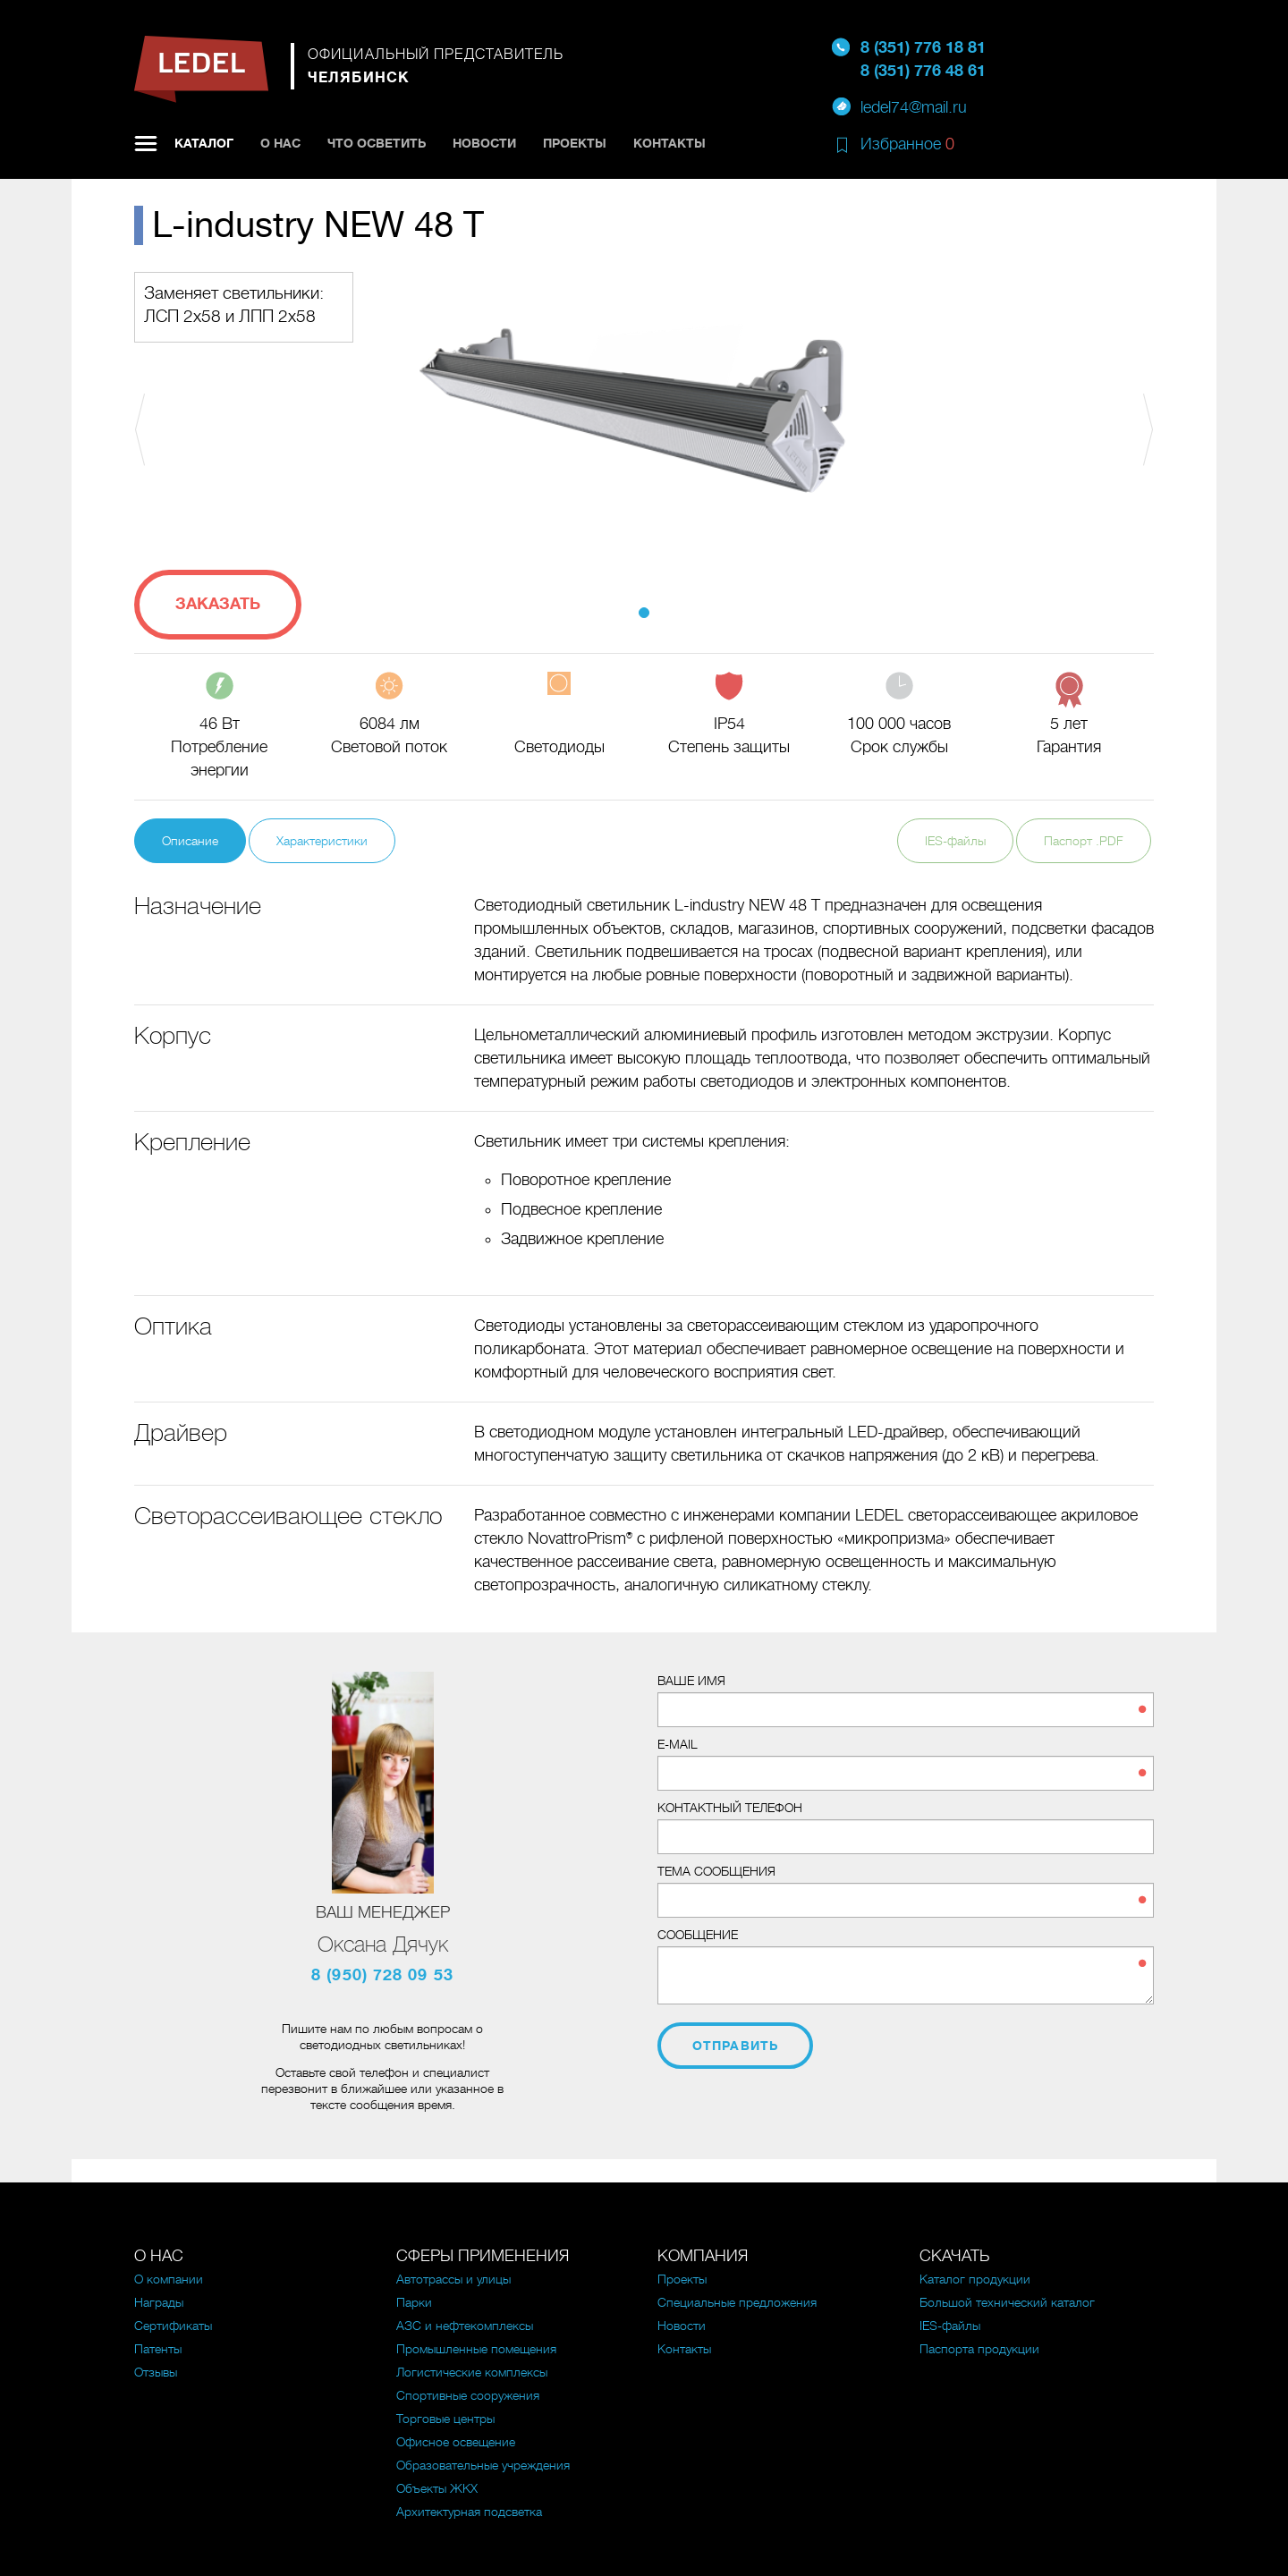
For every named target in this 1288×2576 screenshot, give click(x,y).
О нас (280, 143)
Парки (414, 2302)
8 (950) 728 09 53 (382, 1975)
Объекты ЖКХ (437, 2488)
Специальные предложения (737, 2302)
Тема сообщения (716, 1871)
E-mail (677, 1744)
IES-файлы (955, 841)
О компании (168, 2279)
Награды (158, 2302)
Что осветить (376, 143)
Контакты (669, 143)
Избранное (907, 144)
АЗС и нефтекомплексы (464, 2325)
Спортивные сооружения (467, 2395)
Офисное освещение (455, 2442)
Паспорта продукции (979, 2349)
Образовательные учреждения (483, 2465)
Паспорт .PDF (1083, 841)
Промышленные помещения (476, 2349)
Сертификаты (173, 2325)
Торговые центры (445, 2418)
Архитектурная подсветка (469, 2511)
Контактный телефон (729, 1808)
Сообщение (697, 1935)
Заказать (217, 604)
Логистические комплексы (471, 2372)
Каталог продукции (974, 2279)
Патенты (158, 2349)
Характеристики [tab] (322, 841)
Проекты (574, 143)
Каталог (203, 143)
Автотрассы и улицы (453, 2279)
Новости (484, 143)
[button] (210, 429)
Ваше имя (691, 1681)
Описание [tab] (190, 841)
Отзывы (155, 2372)
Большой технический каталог (1007, 2302)
